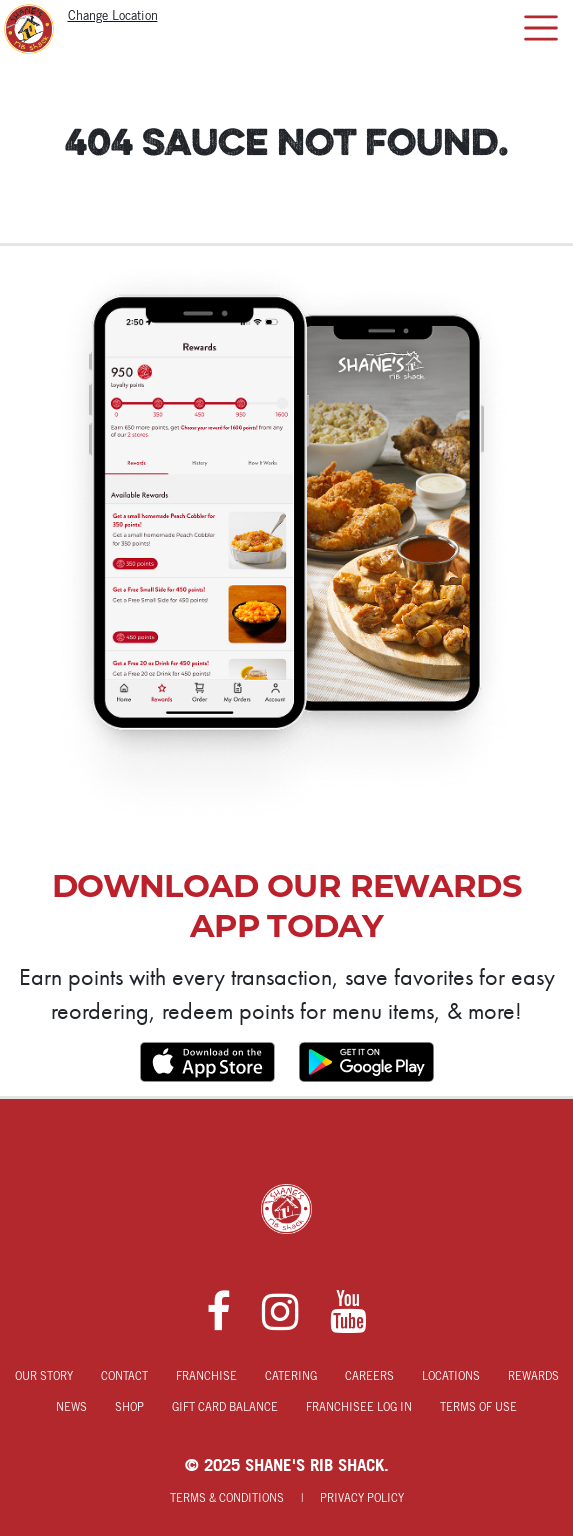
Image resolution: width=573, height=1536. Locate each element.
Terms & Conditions (227, 1499)
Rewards (533, 1377)
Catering (291, 1377)
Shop (129, 1408)
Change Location (113, 16)
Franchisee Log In (359, 1408)
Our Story (44, 1377)
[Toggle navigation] (540, 28)
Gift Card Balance (225, 1408)
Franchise (206, 1377)
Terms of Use (478, 1408)
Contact (124, 1377)
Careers (369, 1377)
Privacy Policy (362, 1499)
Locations (451, 1377)
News (71, 1408)
